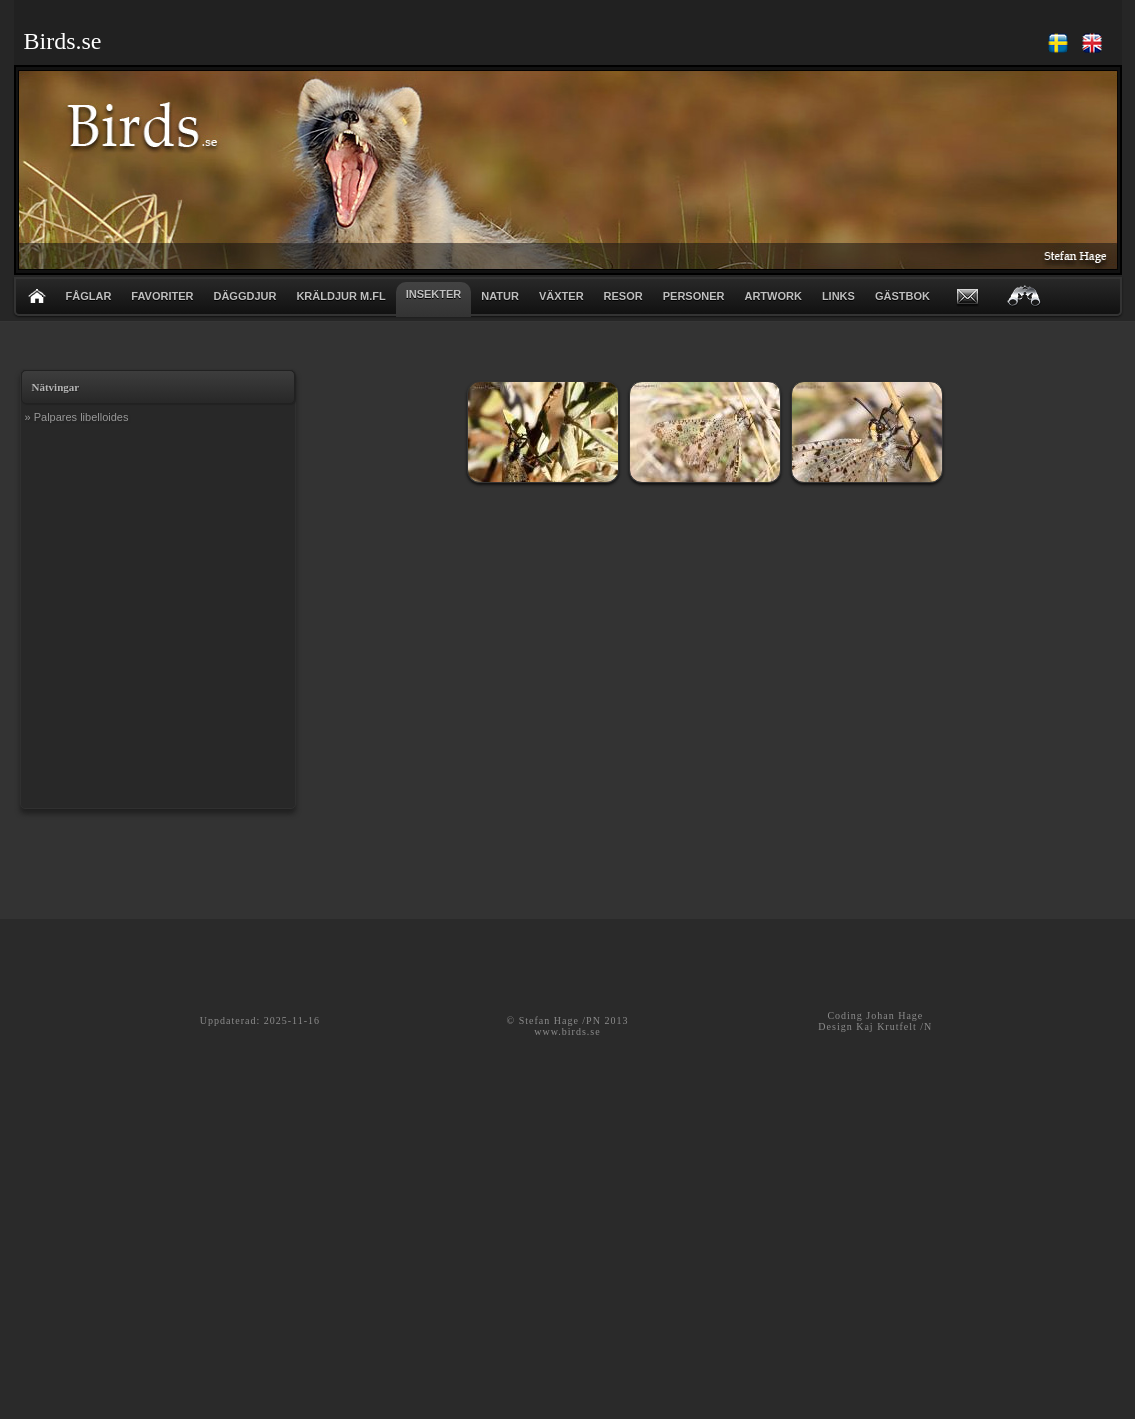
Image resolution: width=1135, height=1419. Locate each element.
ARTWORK (772, 296)
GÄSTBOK (902, 296)
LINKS (838, 296)
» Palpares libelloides (77, 417)
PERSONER (694, 296)
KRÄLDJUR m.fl (340, 296)
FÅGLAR (89, 296)
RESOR (623, 296)
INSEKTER (434, 294)
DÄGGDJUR (244, 296)
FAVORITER (162, 296)
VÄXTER (561, 296)
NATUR (500, 296)
